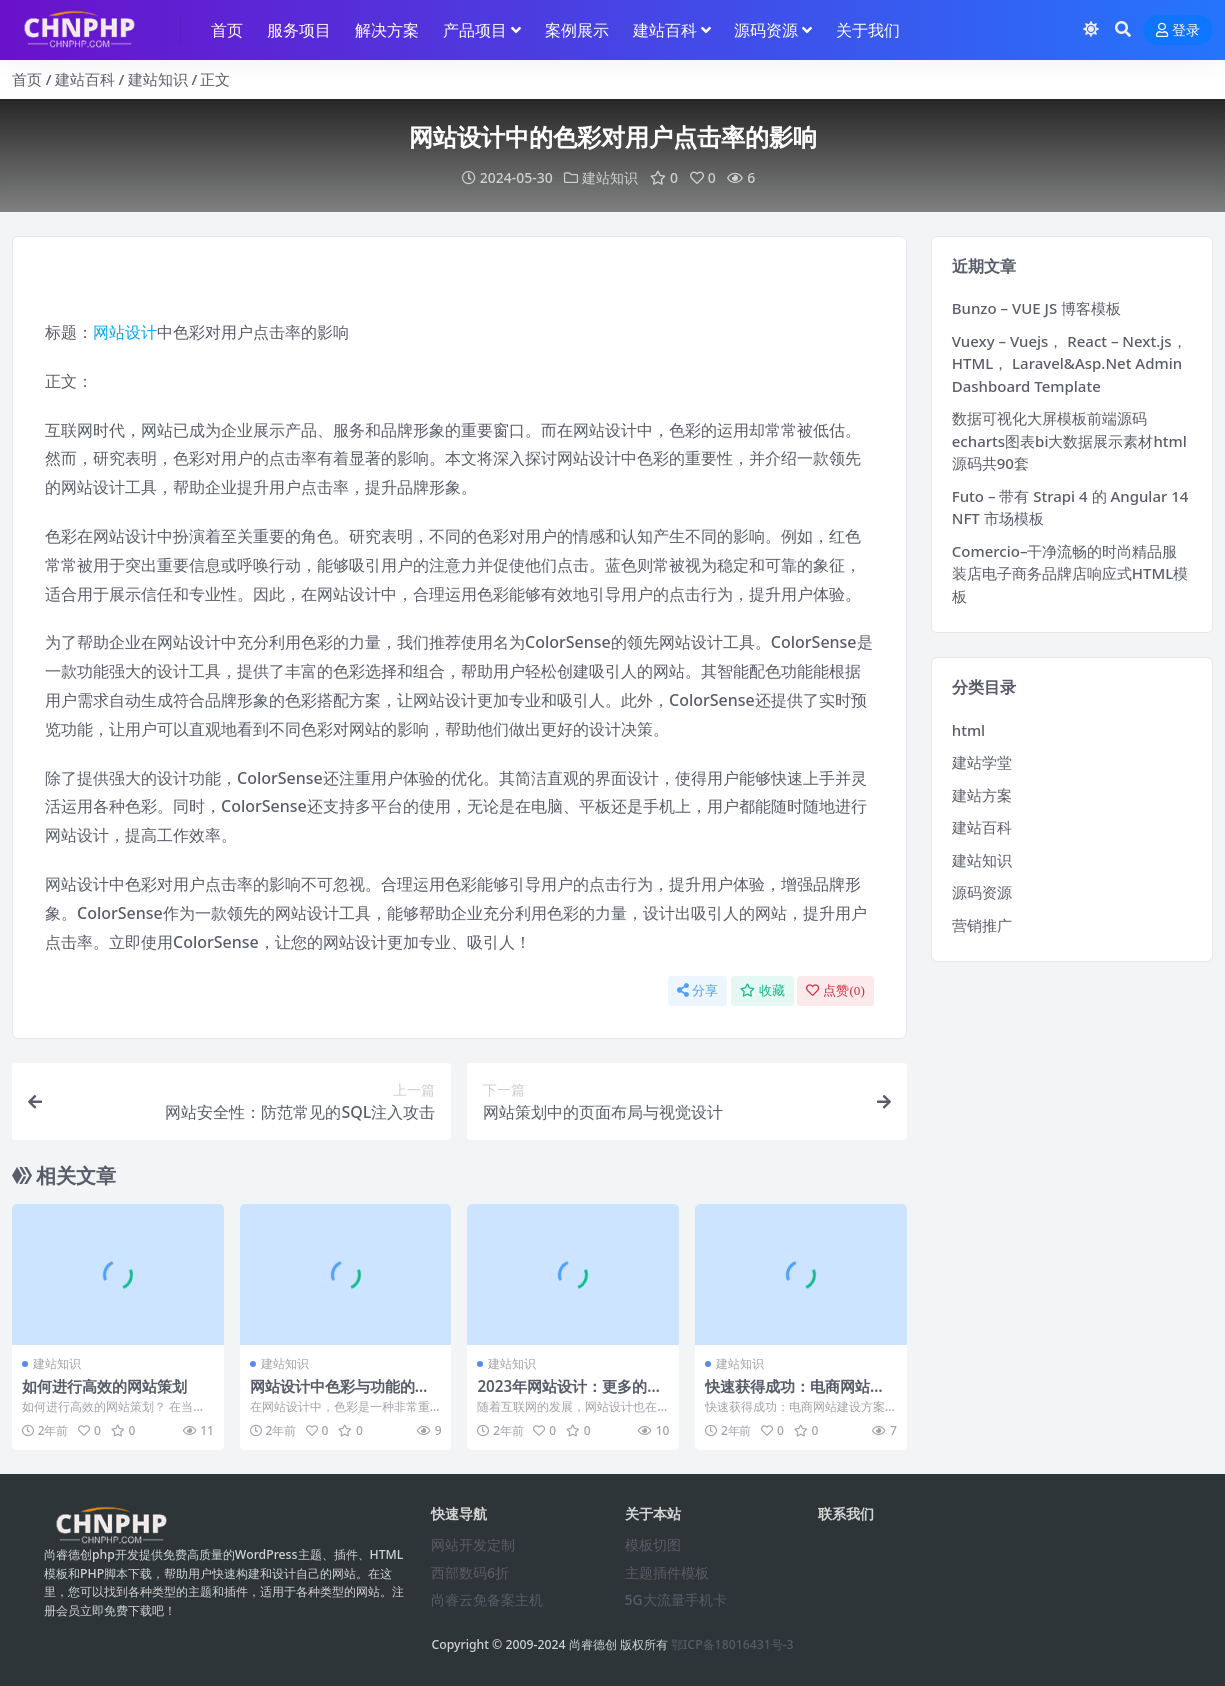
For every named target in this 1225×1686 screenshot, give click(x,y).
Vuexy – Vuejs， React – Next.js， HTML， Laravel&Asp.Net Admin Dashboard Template (1069, 363)
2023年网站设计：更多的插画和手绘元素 (569, 1395)
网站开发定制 (473, 1544)
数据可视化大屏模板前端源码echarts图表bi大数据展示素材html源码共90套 (1069, 440)
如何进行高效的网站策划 (104, 1386)
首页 (27, 79)
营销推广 (982, 925)
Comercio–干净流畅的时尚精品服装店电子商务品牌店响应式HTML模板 (1070, 573)
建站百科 (85, 79)
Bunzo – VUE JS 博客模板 (1036, 308)
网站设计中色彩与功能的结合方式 (340, 1395)
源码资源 (982, 892)
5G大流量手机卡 (676, 1599)
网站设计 (125, 332)
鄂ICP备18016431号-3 (732, 1644)
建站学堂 (982, 762)
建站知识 (158, 79)
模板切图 (653, 1544)
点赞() (835, 990)
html (968, 730)
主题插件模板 (667, 1572)
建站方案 (982, 795)
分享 (697, 990)
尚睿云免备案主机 (487, 1599)
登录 (1178, 30)
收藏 (762, 990)
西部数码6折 (470, 1572)
